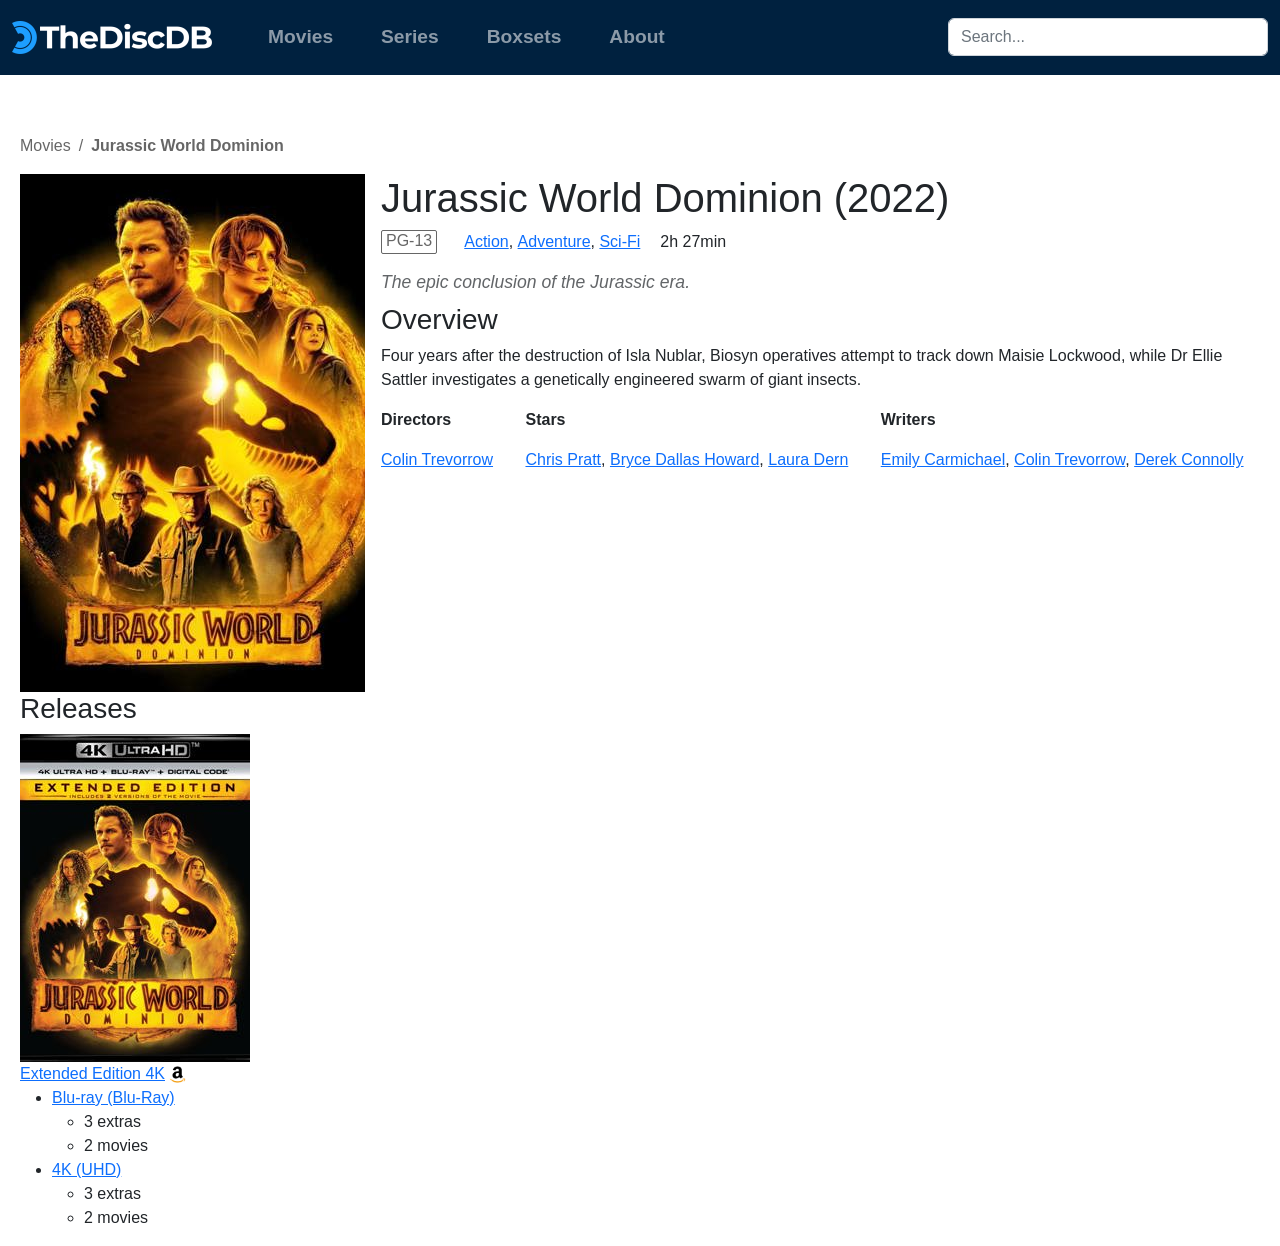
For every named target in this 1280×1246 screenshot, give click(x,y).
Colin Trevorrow (437, 459)
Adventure (554, 241)
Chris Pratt (563, 459)
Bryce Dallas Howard (684, 459)
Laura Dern (808, 459)
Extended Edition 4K (92, 1073)
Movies (300, 36)
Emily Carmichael (943, 459)
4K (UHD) (86, 1169)
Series (410, 36)
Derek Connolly (1188, 459)
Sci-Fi (619, 241)
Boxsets (524, 36)
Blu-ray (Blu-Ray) (113, 1097)
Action (486, 241)
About (636, 36)
